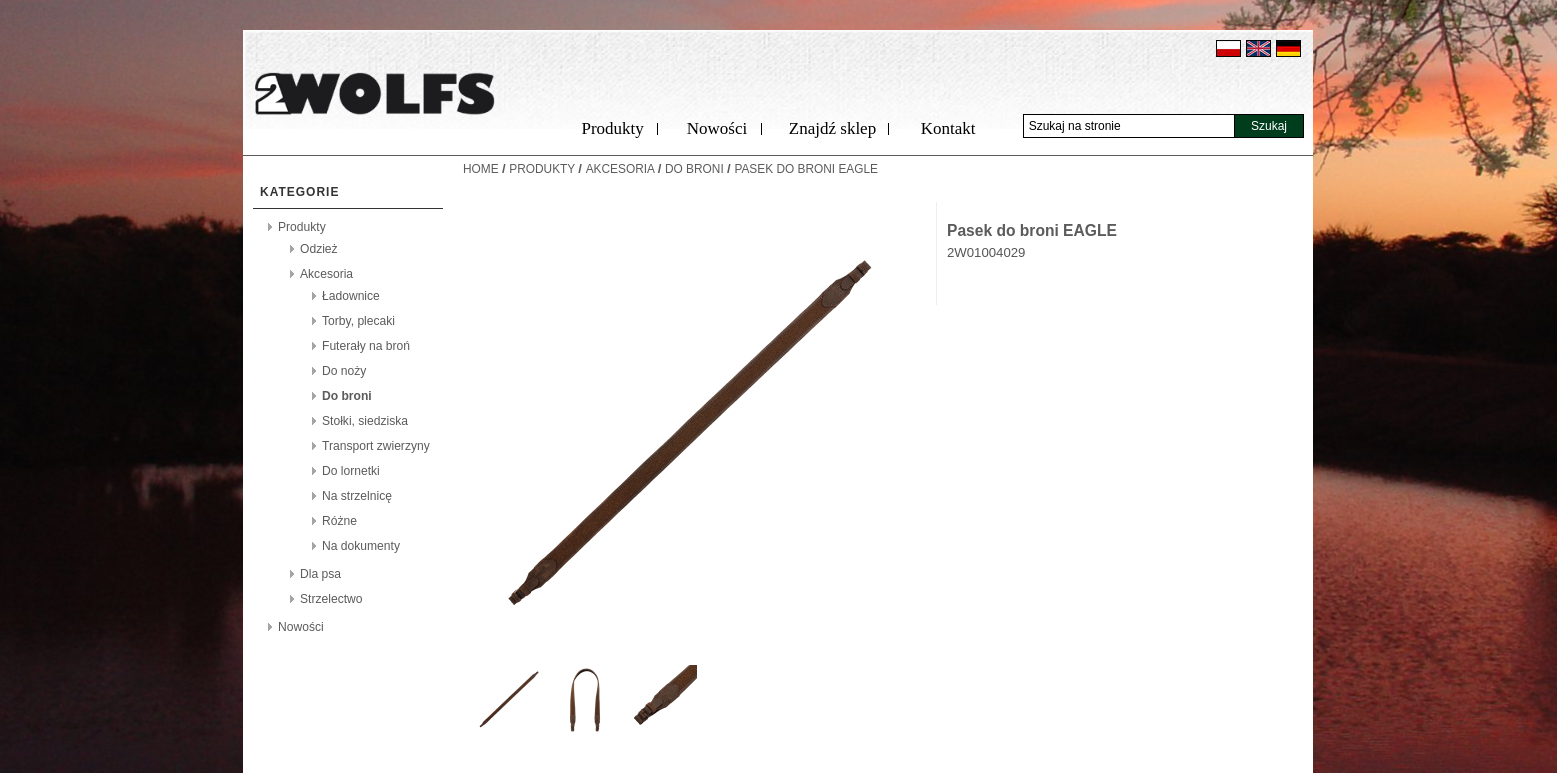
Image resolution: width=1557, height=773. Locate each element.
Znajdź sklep (832, 128)
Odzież (319, 249)
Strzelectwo (331, 599)
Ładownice (351, 296)
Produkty (612, 128)
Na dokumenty (361, 546)
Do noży (344, 371)
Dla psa (320, 574)
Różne (339, 521)
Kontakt (948, 128)
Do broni (347, 396)
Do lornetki (351, 471)
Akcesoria (326, 274)
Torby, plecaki (358, 321)
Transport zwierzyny (376, 446)
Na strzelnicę (357, 496)
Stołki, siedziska (365, 421)
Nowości (717, 128)
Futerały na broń (366, 346)
